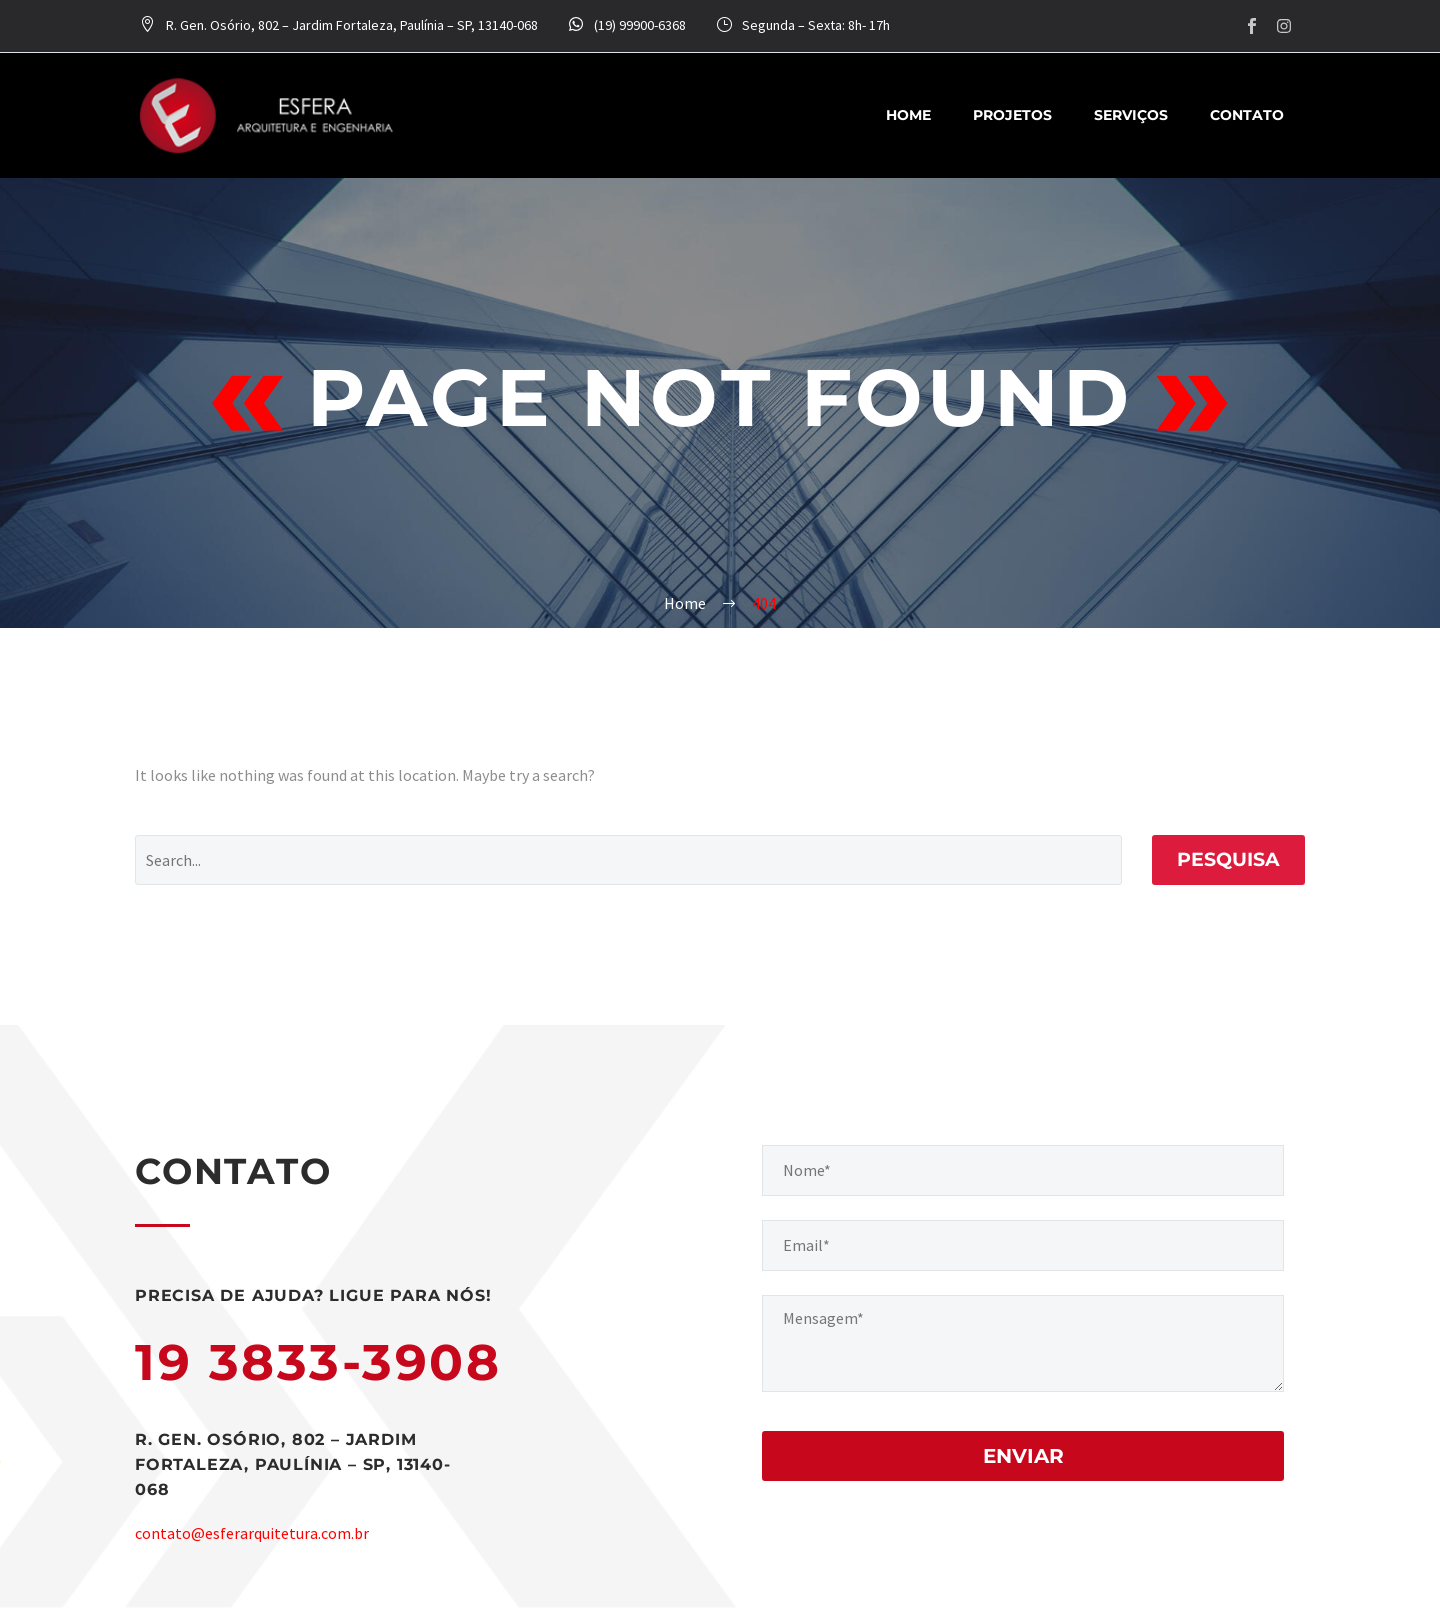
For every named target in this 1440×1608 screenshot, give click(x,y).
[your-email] (1023, 1245)
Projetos (1012, 115)
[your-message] (1023, 1343)
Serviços (1131, 115)
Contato (1247, 115)
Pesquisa (1228, 859)
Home (908, 115)
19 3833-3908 (318, 1362)
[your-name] (1023, 1170)
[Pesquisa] (628, 860)
